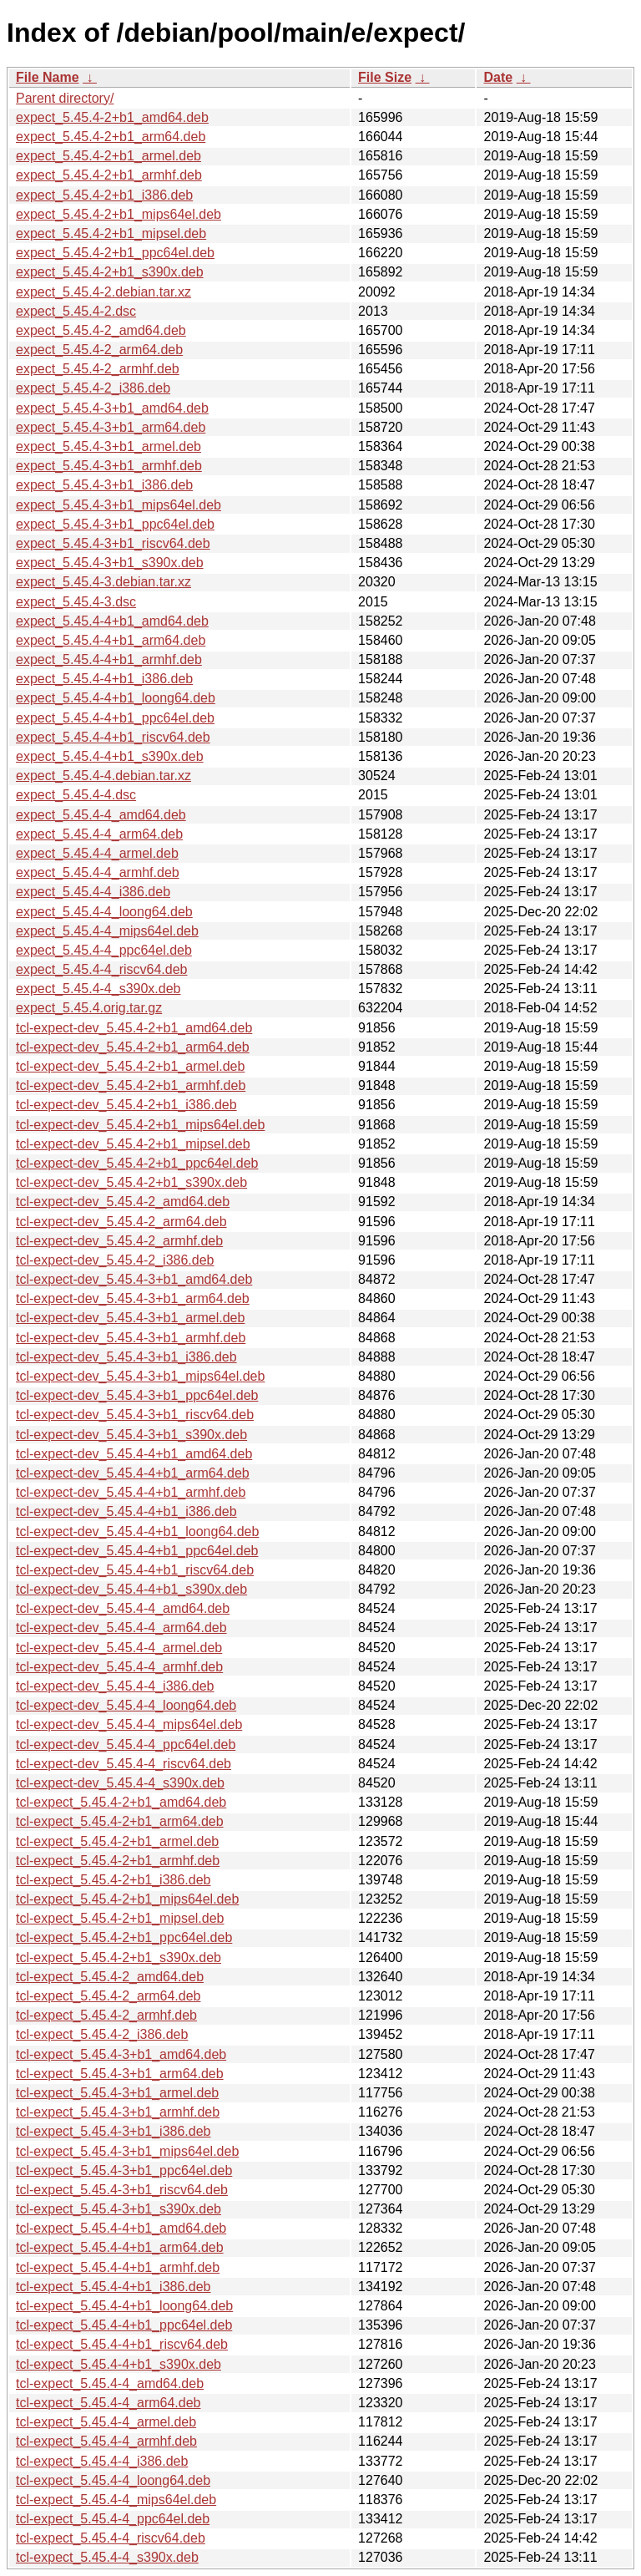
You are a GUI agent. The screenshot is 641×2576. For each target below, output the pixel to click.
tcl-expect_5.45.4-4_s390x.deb (107, 2557)
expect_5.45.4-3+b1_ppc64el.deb (115, 524)
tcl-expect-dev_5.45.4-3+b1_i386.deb (126, 1357)
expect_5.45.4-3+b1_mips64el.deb (118, 505)
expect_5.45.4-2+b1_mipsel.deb (111, 233)
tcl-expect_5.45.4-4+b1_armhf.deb (118, 2267)
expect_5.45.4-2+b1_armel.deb (108, 156)
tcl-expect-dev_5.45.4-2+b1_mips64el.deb (140, 1125)
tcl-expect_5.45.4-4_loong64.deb (113, 2480)
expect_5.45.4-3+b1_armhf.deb (109, 466)
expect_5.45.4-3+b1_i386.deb (104, 485)
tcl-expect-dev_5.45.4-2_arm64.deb (121, 1221)
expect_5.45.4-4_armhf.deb (97, 872)
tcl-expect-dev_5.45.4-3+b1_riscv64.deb (135, 1414)
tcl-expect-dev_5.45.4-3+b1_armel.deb (130, 1318)
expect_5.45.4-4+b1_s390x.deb (110, 756)
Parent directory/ (65, 98)
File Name (47, 77)
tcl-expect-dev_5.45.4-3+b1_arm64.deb (133, 1298)
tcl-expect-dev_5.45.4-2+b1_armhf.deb (130, 1085)
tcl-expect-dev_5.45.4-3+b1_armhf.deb (130, 1338)
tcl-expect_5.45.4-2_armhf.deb (106, 2015)
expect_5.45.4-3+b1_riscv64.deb (113, 543)
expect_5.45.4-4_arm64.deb (99, 834)
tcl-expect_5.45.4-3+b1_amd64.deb (121, 2054)
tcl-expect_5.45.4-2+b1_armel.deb (117, 1841)
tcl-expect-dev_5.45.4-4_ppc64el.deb (125, 1744)
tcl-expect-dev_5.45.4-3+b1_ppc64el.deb (137, 1395)
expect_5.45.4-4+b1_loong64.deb (115, 698)
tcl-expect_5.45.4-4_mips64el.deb (116, 2499)
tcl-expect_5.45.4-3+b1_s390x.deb (118, 2209)
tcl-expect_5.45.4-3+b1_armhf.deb (118, 2112)
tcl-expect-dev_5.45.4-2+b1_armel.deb (130, 1066)
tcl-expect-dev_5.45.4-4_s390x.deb (120, 1783)
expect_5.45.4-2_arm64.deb (99, 349)
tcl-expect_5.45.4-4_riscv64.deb (110, 2538)
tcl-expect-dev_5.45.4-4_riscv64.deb (123, 1764)
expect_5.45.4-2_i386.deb (93, 388)
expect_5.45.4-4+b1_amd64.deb (112, 621)
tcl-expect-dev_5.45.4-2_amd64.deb (123, 1201)
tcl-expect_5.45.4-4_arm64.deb (108, 2403)
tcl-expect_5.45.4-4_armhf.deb (106, 2441)
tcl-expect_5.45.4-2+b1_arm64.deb (120, 1821)
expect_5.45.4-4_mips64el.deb (107, 931)
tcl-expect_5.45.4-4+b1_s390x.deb (118, 2364)
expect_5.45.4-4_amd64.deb (101, 815)
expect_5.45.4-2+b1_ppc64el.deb (115, 253)
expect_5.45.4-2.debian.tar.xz (103, 292)
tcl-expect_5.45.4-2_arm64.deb (108, 1996)
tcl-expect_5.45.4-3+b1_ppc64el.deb (124, 2170)
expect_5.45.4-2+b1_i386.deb (104, 195)
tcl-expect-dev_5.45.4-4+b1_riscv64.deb (135, 1570)
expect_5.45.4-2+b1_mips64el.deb (118, 214)
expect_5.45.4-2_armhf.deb (97, 369)
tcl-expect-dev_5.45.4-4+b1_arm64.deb (133, 1473)
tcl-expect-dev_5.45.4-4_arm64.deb (121, 1627)
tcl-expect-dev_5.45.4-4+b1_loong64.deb (137, 1531)
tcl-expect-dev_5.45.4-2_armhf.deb (119, 1241)
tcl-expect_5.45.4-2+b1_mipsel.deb (120, 1918)
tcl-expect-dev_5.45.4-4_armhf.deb (119, 1667)
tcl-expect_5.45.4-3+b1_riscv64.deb (122, 2190)
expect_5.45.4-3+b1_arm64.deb (110, 427)
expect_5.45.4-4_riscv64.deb (101, 969)
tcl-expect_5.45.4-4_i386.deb (102, 2461)
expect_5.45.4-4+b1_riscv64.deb (113, 737)
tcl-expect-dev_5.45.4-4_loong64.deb (126, 1705)
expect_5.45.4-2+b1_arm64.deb (110, 136)
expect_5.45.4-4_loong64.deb (104, 912)
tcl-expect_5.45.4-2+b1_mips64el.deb (127, 1899)
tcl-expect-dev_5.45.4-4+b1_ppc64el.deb (137, 1551)
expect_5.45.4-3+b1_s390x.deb (110, 562)
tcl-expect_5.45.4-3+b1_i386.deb (113, 2131)
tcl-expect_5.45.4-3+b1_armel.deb (117, 2093)
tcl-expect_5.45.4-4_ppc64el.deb (112, 2519)
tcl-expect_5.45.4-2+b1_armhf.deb (118, 1860)
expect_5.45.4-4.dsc (76, 795)
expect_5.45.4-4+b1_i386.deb (104, 679)
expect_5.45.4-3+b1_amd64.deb (112, 408)
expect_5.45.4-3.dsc (76, 602)
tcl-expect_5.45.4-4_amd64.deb (110, 2383)
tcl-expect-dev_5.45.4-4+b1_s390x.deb (131, 1589)
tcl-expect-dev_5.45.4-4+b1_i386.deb (126, 1511)
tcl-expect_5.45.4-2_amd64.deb (110, 1977)
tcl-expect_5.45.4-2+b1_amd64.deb (121, 1802)
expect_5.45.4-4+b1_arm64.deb (110, 640)
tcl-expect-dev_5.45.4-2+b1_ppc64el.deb (137, 1163)
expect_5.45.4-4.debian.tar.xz (103, 775)
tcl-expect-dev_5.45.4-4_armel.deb (119, 1647)
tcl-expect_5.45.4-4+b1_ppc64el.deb (124, 2325)
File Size (384, 77)
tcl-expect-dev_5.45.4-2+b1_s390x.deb (131, 1182)
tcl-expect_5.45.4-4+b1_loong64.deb (124, 2306)
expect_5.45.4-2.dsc (76, 311)
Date (497, 77)
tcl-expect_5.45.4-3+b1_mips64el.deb (127, 2151)
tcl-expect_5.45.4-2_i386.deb (102, 2034)
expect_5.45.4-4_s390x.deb (98, 988)
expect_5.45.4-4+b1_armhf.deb (109, 659)
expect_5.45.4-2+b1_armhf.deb (109, 175)
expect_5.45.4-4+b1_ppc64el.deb (115, 718)
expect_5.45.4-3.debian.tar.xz (103, 582)
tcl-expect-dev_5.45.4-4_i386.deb (115, 1686)
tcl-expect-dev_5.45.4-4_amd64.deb (123, 1608)
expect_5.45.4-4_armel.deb (97, 853)
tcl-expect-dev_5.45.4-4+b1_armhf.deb (130, 1492)
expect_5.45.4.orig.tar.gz (89, 1008)
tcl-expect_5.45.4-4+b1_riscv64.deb (122, 2344)
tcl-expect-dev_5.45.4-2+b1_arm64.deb (133, 1047)
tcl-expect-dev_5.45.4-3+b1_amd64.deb (134, 1279)
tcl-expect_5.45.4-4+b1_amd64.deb (121, 2228)
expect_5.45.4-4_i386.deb (93, 892)
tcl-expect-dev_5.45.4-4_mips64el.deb (129, 1724)
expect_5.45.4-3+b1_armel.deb (108, 446)
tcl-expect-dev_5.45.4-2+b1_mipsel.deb (133, 1144)
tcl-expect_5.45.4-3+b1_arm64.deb (120, 2073)
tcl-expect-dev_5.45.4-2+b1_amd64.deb (134, 1028)
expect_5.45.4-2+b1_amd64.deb (112, 117)
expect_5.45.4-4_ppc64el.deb (104, 950)
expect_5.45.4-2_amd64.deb (101, 330)
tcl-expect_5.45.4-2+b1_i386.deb (113, 1880)
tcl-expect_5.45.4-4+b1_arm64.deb (120, 2247)
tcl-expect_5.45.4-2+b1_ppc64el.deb (124, 1937)
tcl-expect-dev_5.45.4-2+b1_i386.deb (126, 1105)
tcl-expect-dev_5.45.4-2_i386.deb (115, 1260)
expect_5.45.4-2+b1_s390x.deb (110, 272)
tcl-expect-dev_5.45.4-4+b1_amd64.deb (134, 1454)
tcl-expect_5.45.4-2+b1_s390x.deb (118, 1957)
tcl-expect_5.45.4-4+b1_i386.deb (113, 2286)
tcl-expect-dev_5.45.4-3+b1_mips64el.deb (140, 1376)
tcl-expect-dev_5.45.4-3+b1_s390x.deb (131, 1434)
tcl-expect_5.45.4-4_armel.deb (106, 2422)
